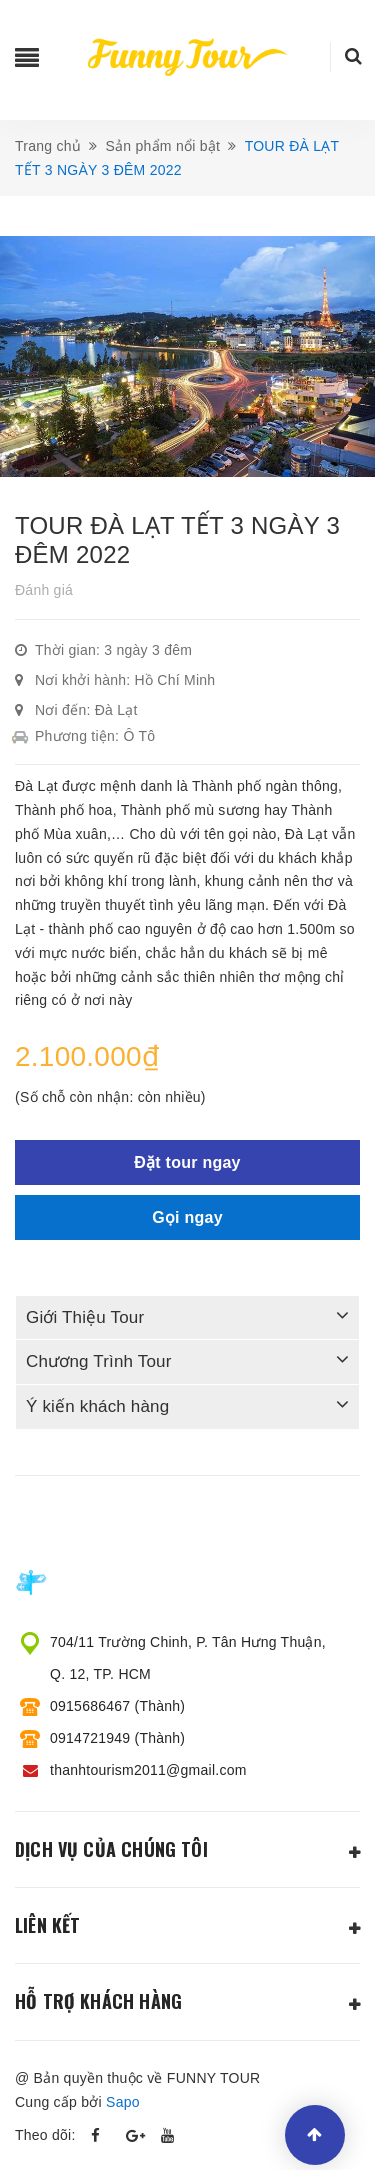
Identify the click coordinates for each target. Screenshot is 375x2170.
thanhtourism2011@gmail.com (148, 1770)
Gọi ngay (187, 1217)
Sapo (123, 2102)
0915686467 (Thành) (117, 1706)
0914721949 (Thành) (117, 1738)
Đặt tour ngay (187, 1162)
